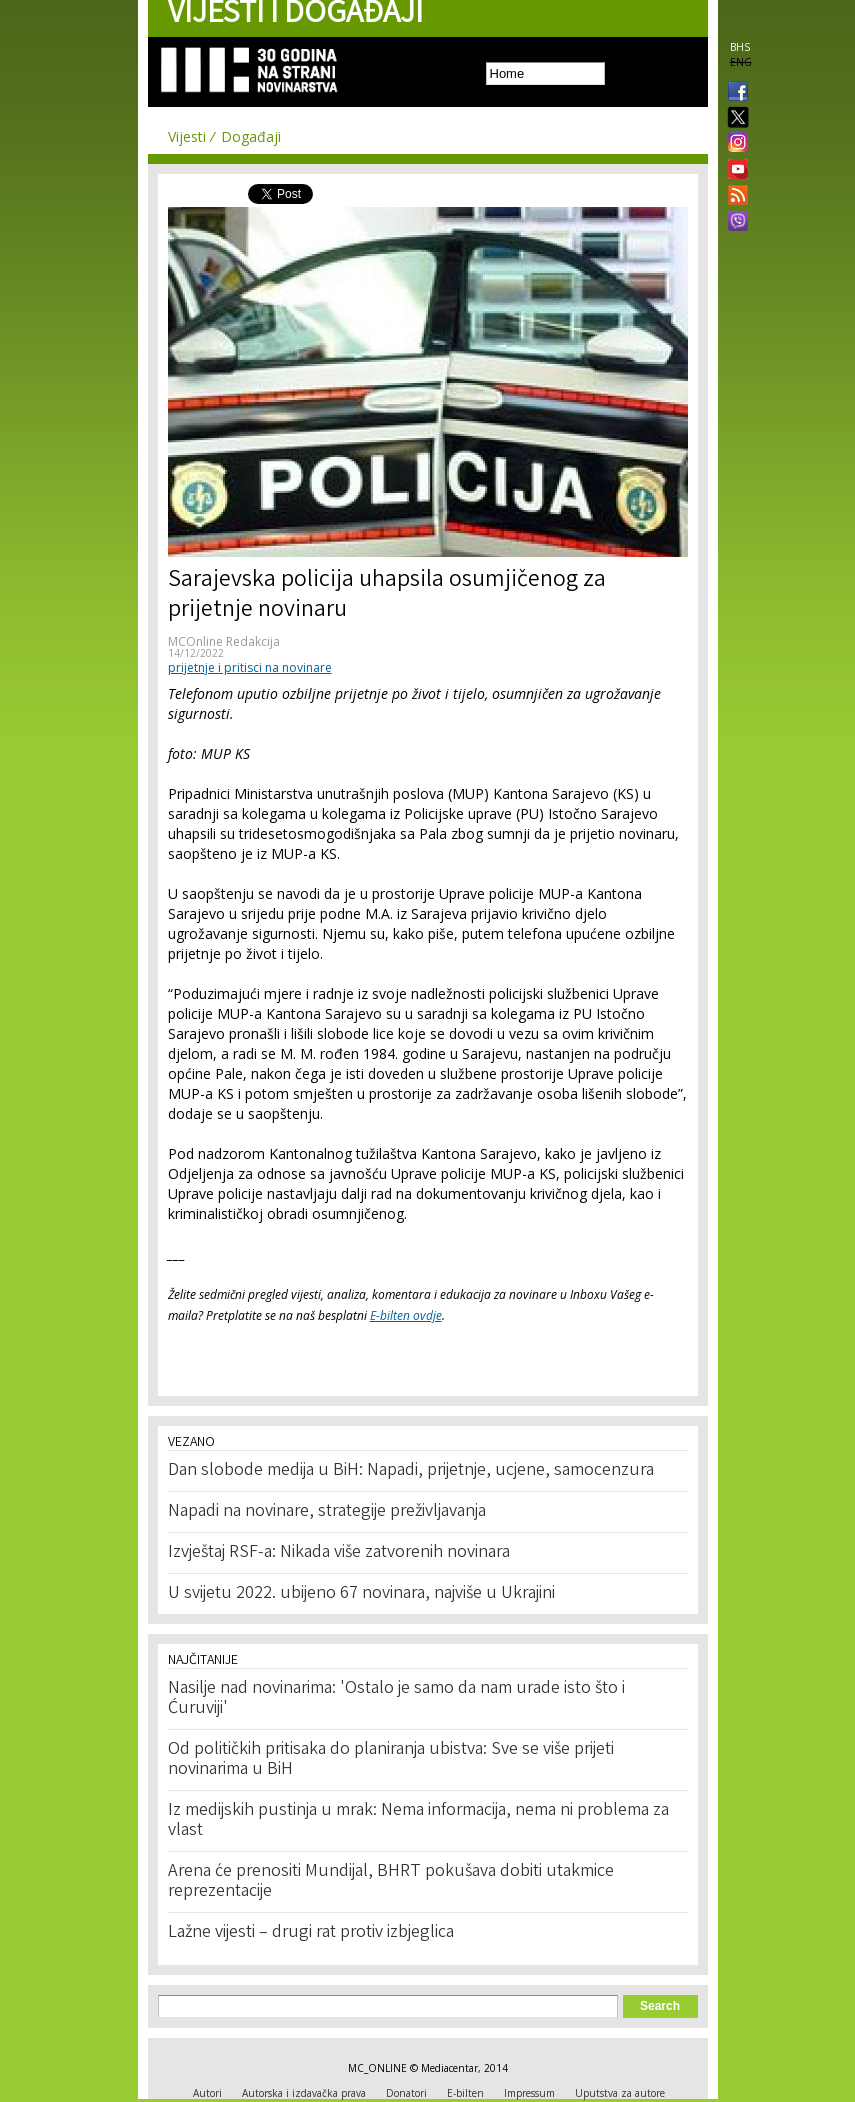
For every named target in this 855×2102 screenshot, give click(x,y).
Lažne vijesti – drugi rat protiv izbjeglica (311, 1933)
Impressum (529, 2093)
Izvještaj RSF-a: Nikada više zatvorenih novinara (339, 1553)
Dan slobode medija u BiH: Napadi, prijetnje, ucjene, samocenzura (411, 1471)
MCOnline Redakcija (224, 641)
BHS (740, 47)
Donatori (406, 2093)
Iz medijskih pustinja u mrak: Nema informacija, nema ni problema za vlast (418, 1821)
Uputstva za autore (620, 2093)
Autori (207, 2093)
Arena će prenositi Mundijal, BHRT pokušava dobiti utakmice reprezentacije (391, 1882)
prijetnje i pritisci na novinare (250, 667)
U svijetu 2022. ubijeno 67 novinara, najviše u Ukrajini (361, 1594)
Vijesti (187, 136)
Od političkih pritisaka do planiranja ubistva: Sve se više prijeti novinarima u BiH (391, 1760)
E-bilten (465, 2093)
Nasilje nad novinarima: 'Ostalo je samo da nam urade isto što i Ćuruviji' (396, 1699)
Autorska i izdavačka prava (304, 2093)
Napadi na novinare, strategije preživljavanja (327, 1512)
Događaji (251, 136)
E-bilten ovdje (406, 1315)
